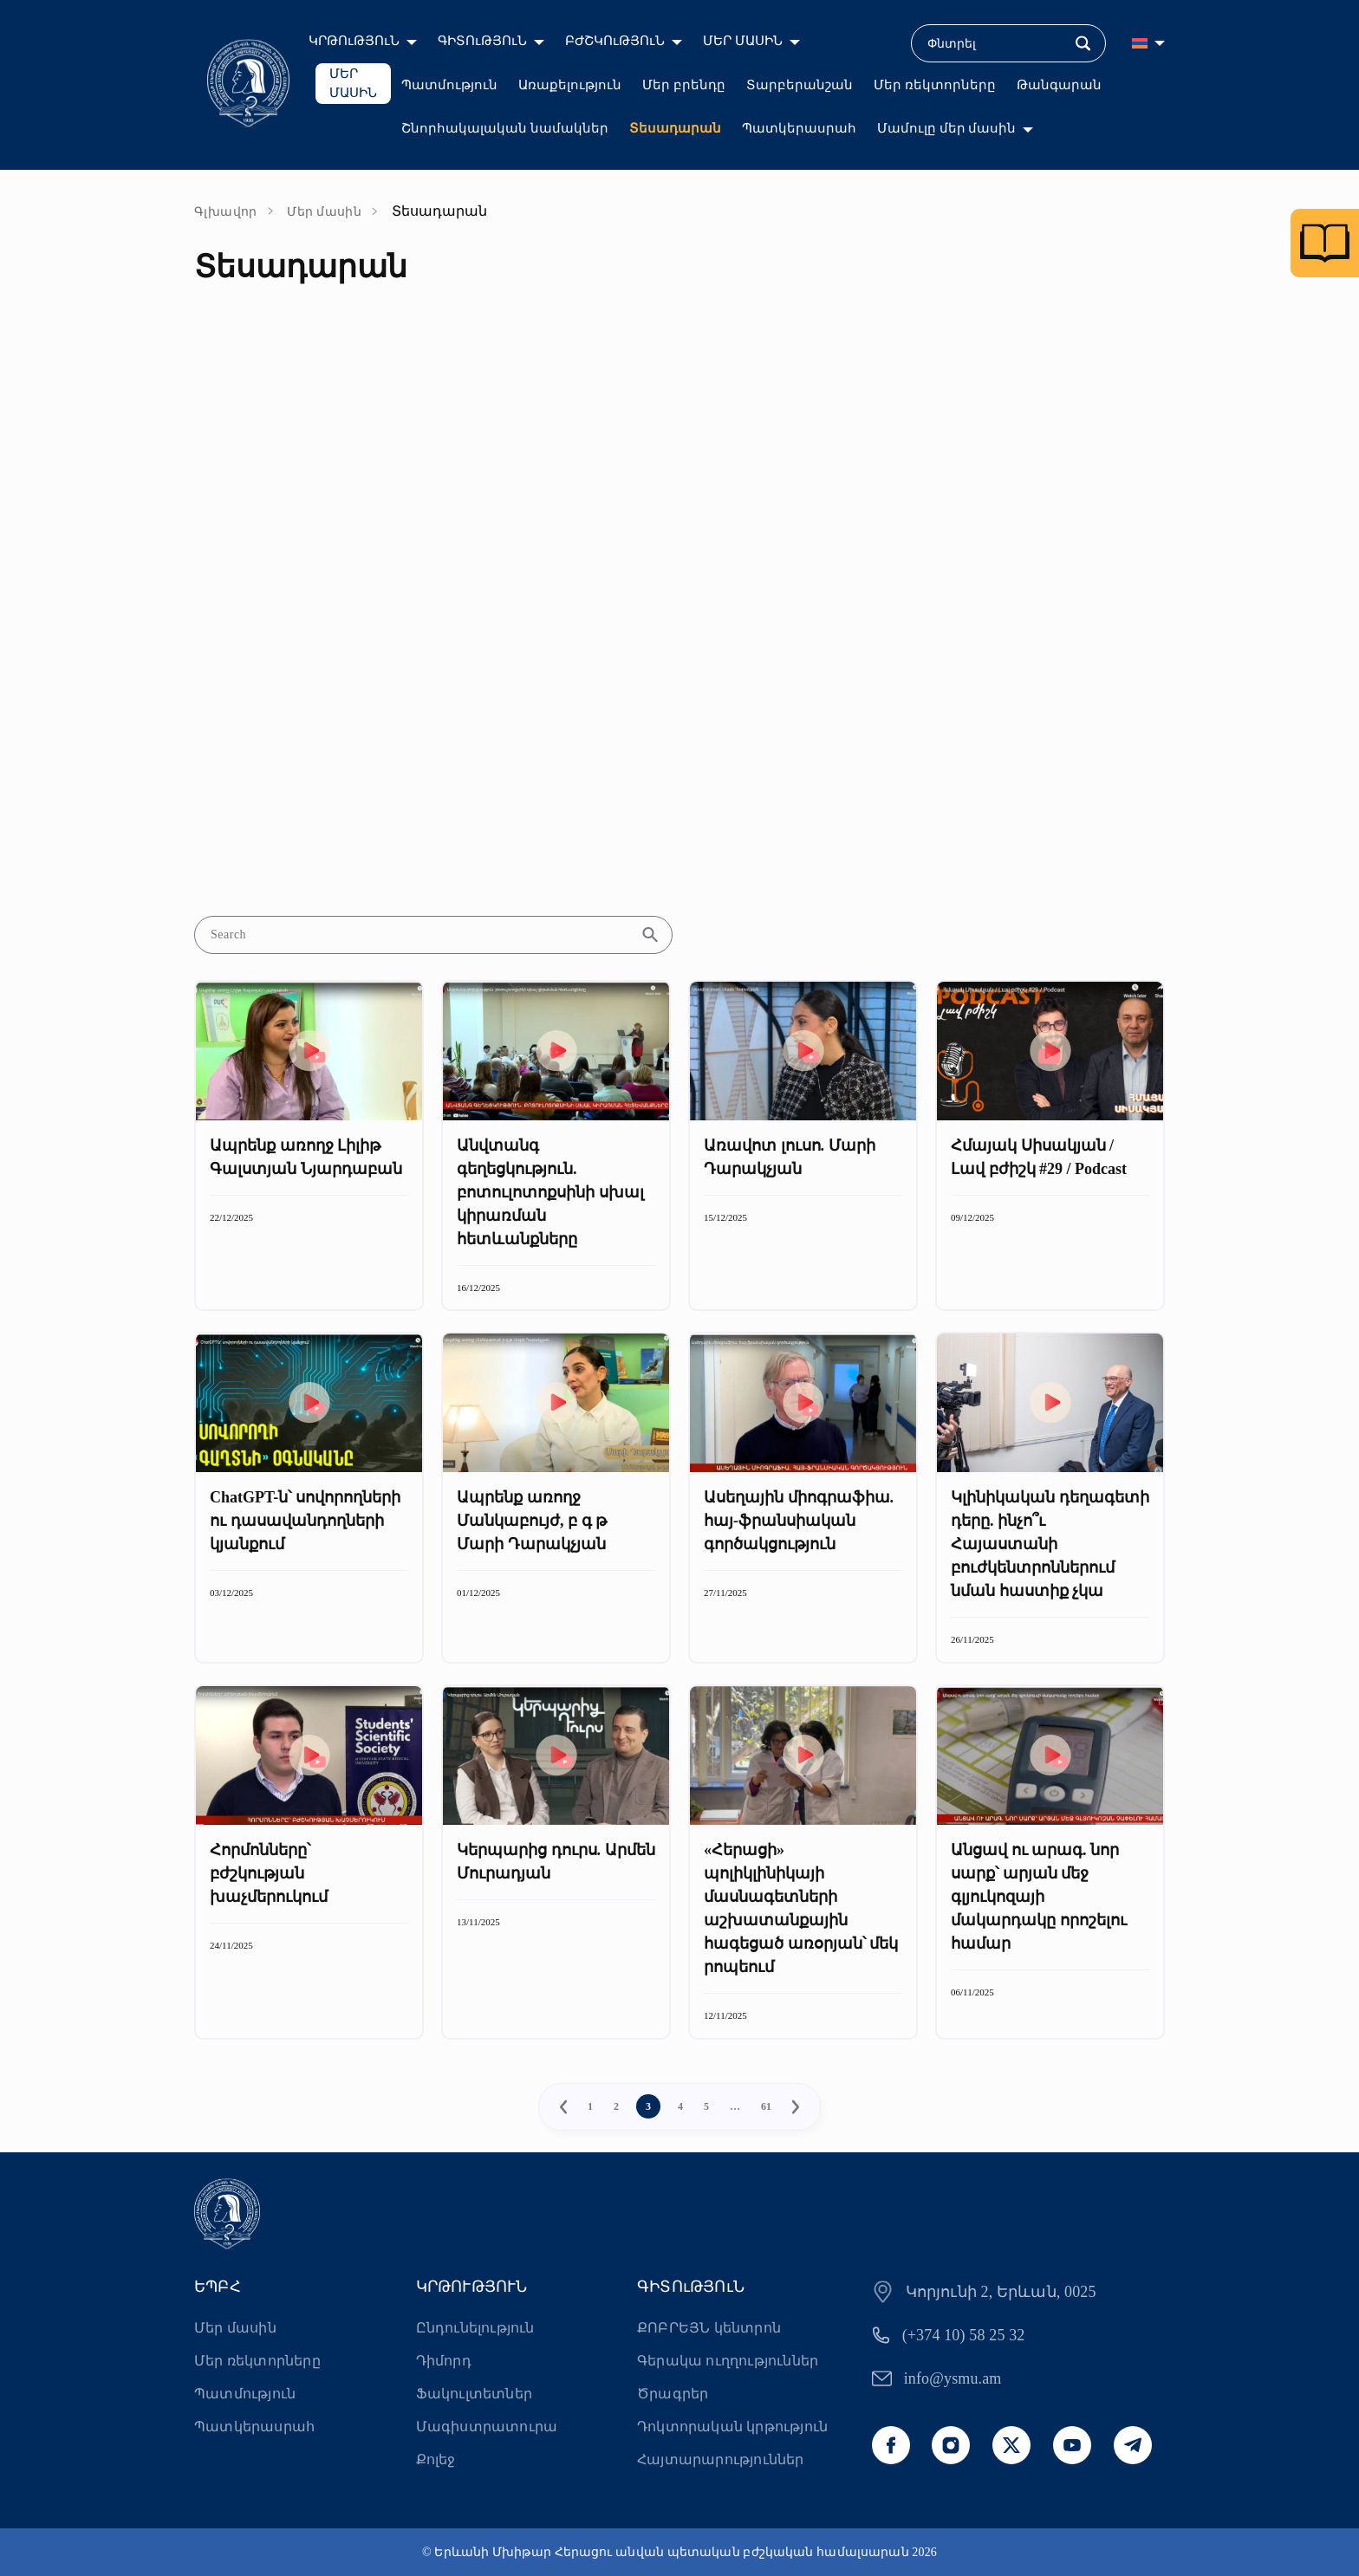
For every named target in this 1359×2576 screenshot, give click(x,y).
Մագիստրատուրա (487, 2426)
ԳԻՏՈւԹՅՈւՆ (482, 41)
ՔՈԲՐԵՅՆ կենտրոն (709, 2327)
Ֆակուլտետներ (474, 2393)
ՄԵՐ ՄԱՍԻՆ (743, 41)
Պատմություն (449, 85)
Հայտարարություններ (720, 2459)
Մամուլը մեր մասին (947, 128)
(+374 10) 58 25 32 (963, 2335)
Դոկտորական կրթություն (732, 2426)
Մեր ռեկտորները (935, 85)
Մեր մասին (324, 211)
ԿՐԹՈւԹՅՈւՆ (354, 41)
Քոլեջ (436, 2459)
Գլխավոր (225, 211)
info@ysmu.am (953, 2378)
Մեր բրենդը (683, 85)
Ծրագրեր (672, 2393)
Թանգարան (1059, 85)
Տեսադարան (675, 128)
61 (766, 2106)
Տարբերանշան (799, 85)
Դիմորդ (443, 2360)
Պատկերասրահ (799, 128)
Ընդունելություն (475, 2327)
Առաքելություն (569, 85)
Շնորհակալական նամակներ (504, 128)
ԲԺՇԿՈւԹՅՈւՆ (615, 41)
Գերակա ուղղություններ (727, 2360)
